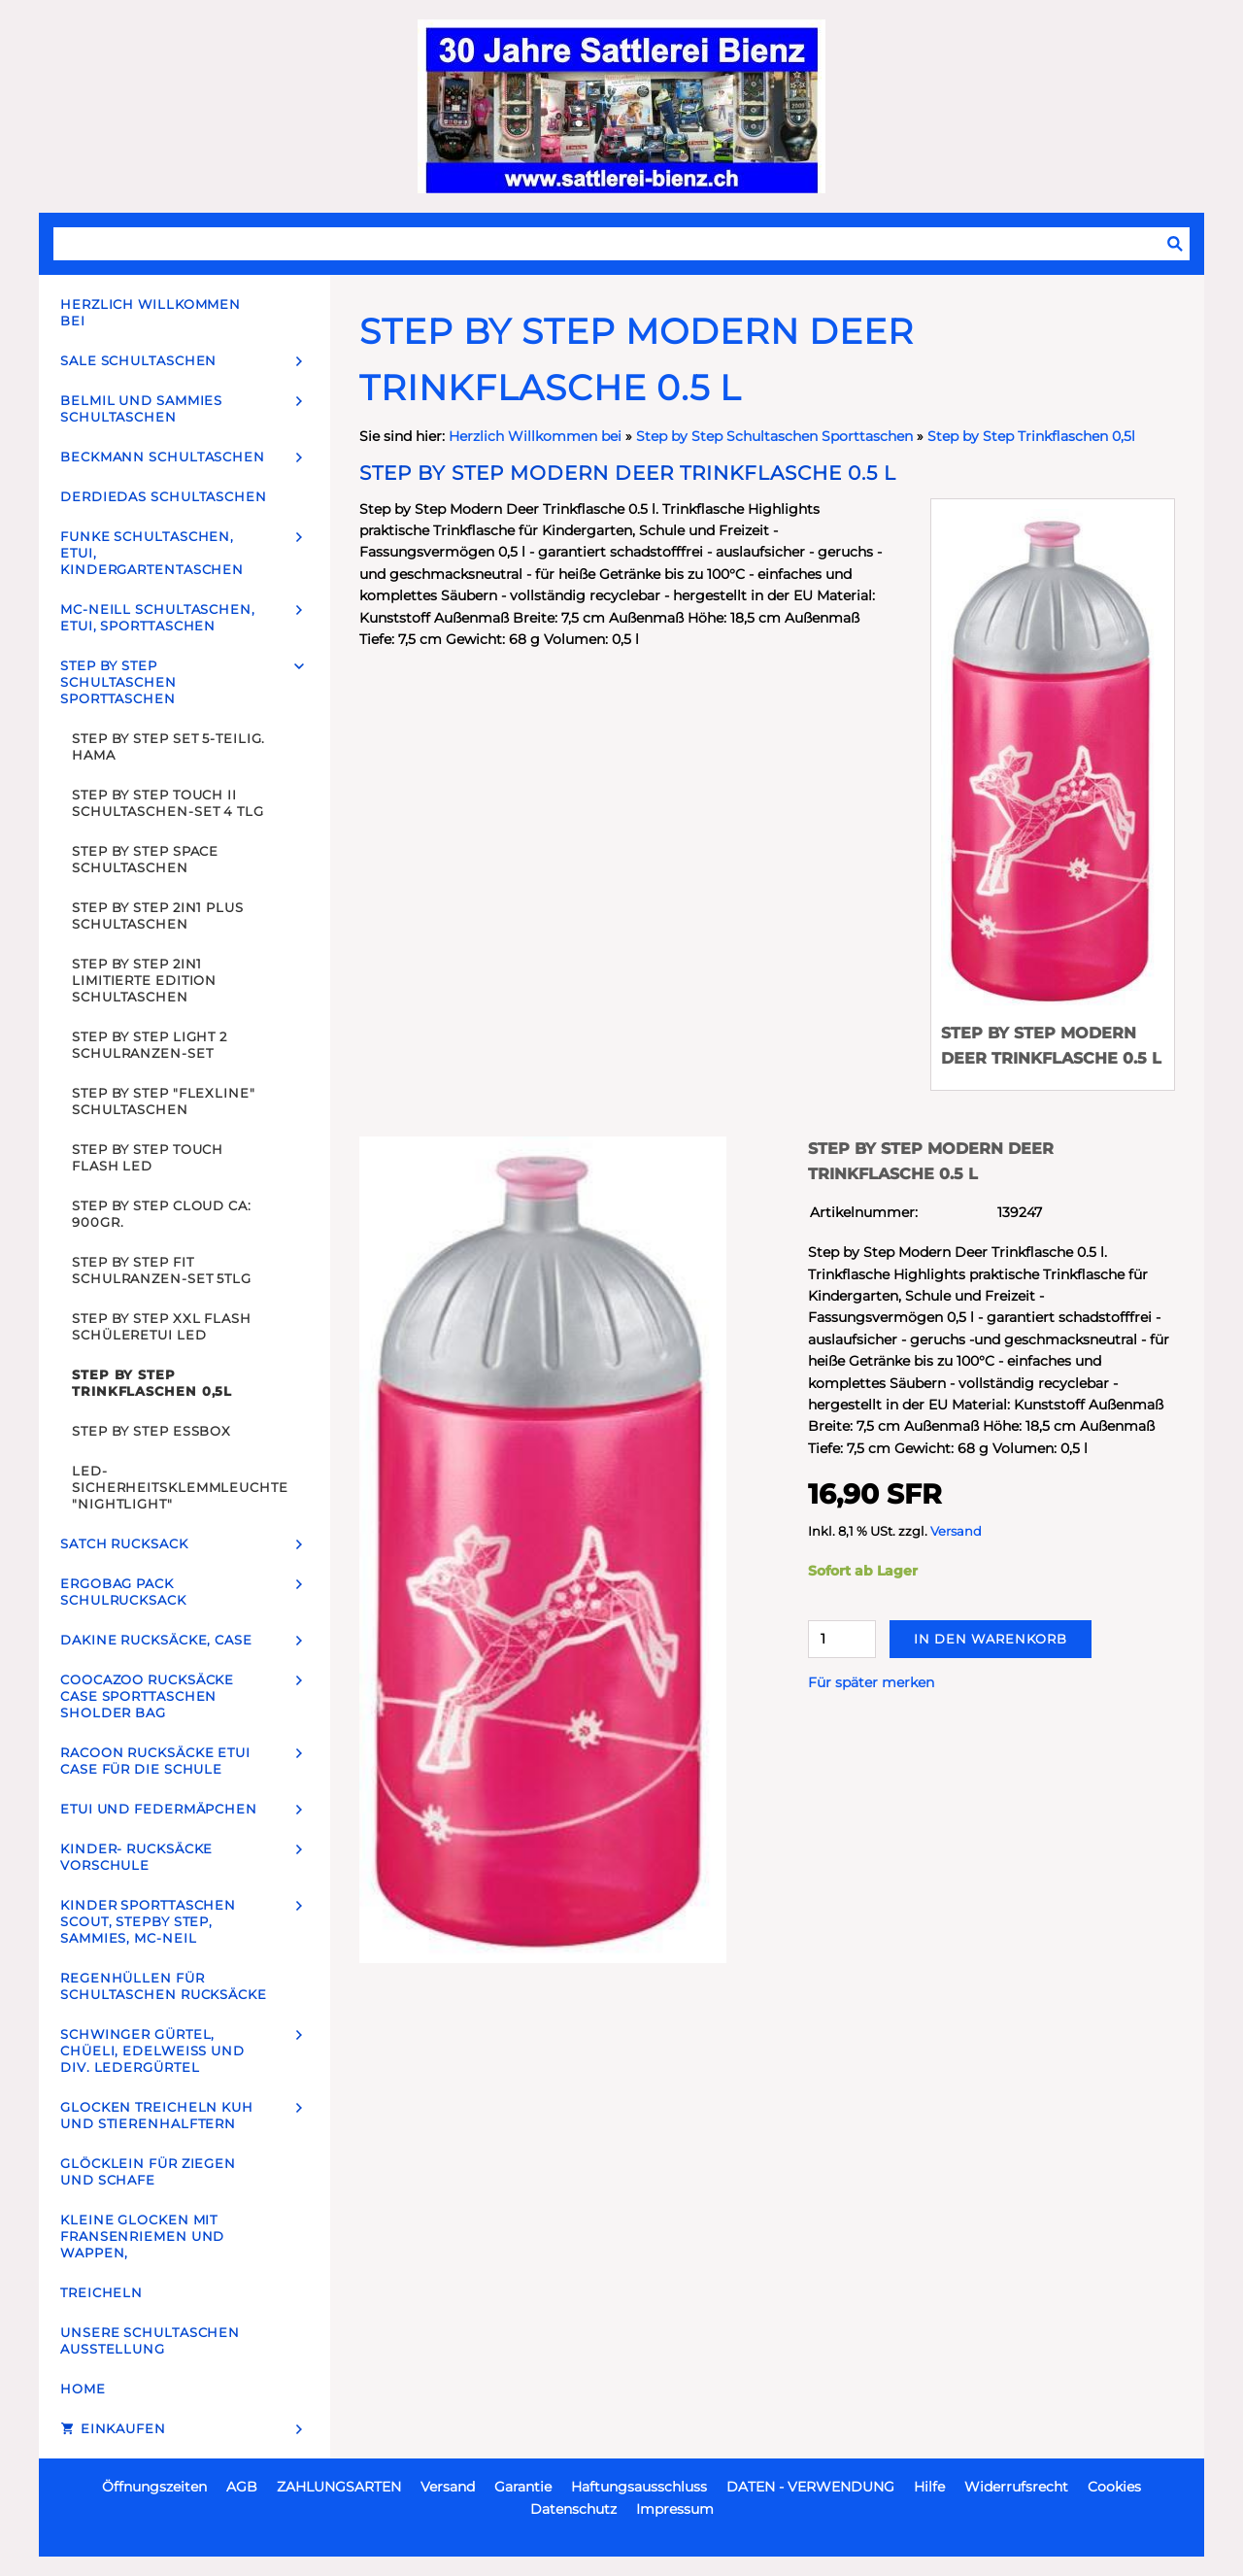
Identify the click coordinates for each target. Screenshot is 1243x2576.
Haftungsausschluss (639, 2486)
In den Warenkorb (990, 1638)
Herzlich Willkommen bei (537, 436)
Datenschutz (573, 2509)
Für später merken (871, 1682)
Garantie (523, 2486)
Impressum (675, 2509)
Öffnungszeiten (154, 2486)
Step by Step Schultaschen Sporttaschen (774, 436)
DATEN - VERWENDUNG (810, 2486)
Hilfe (929, 2486)
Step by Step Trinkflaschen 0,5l (1031, 436)
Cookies (1114, 2486)
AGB (241, 2486)
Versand (956, 1531)
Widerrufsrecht (1016, 2486)
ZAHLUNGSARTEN (339, 2486)
